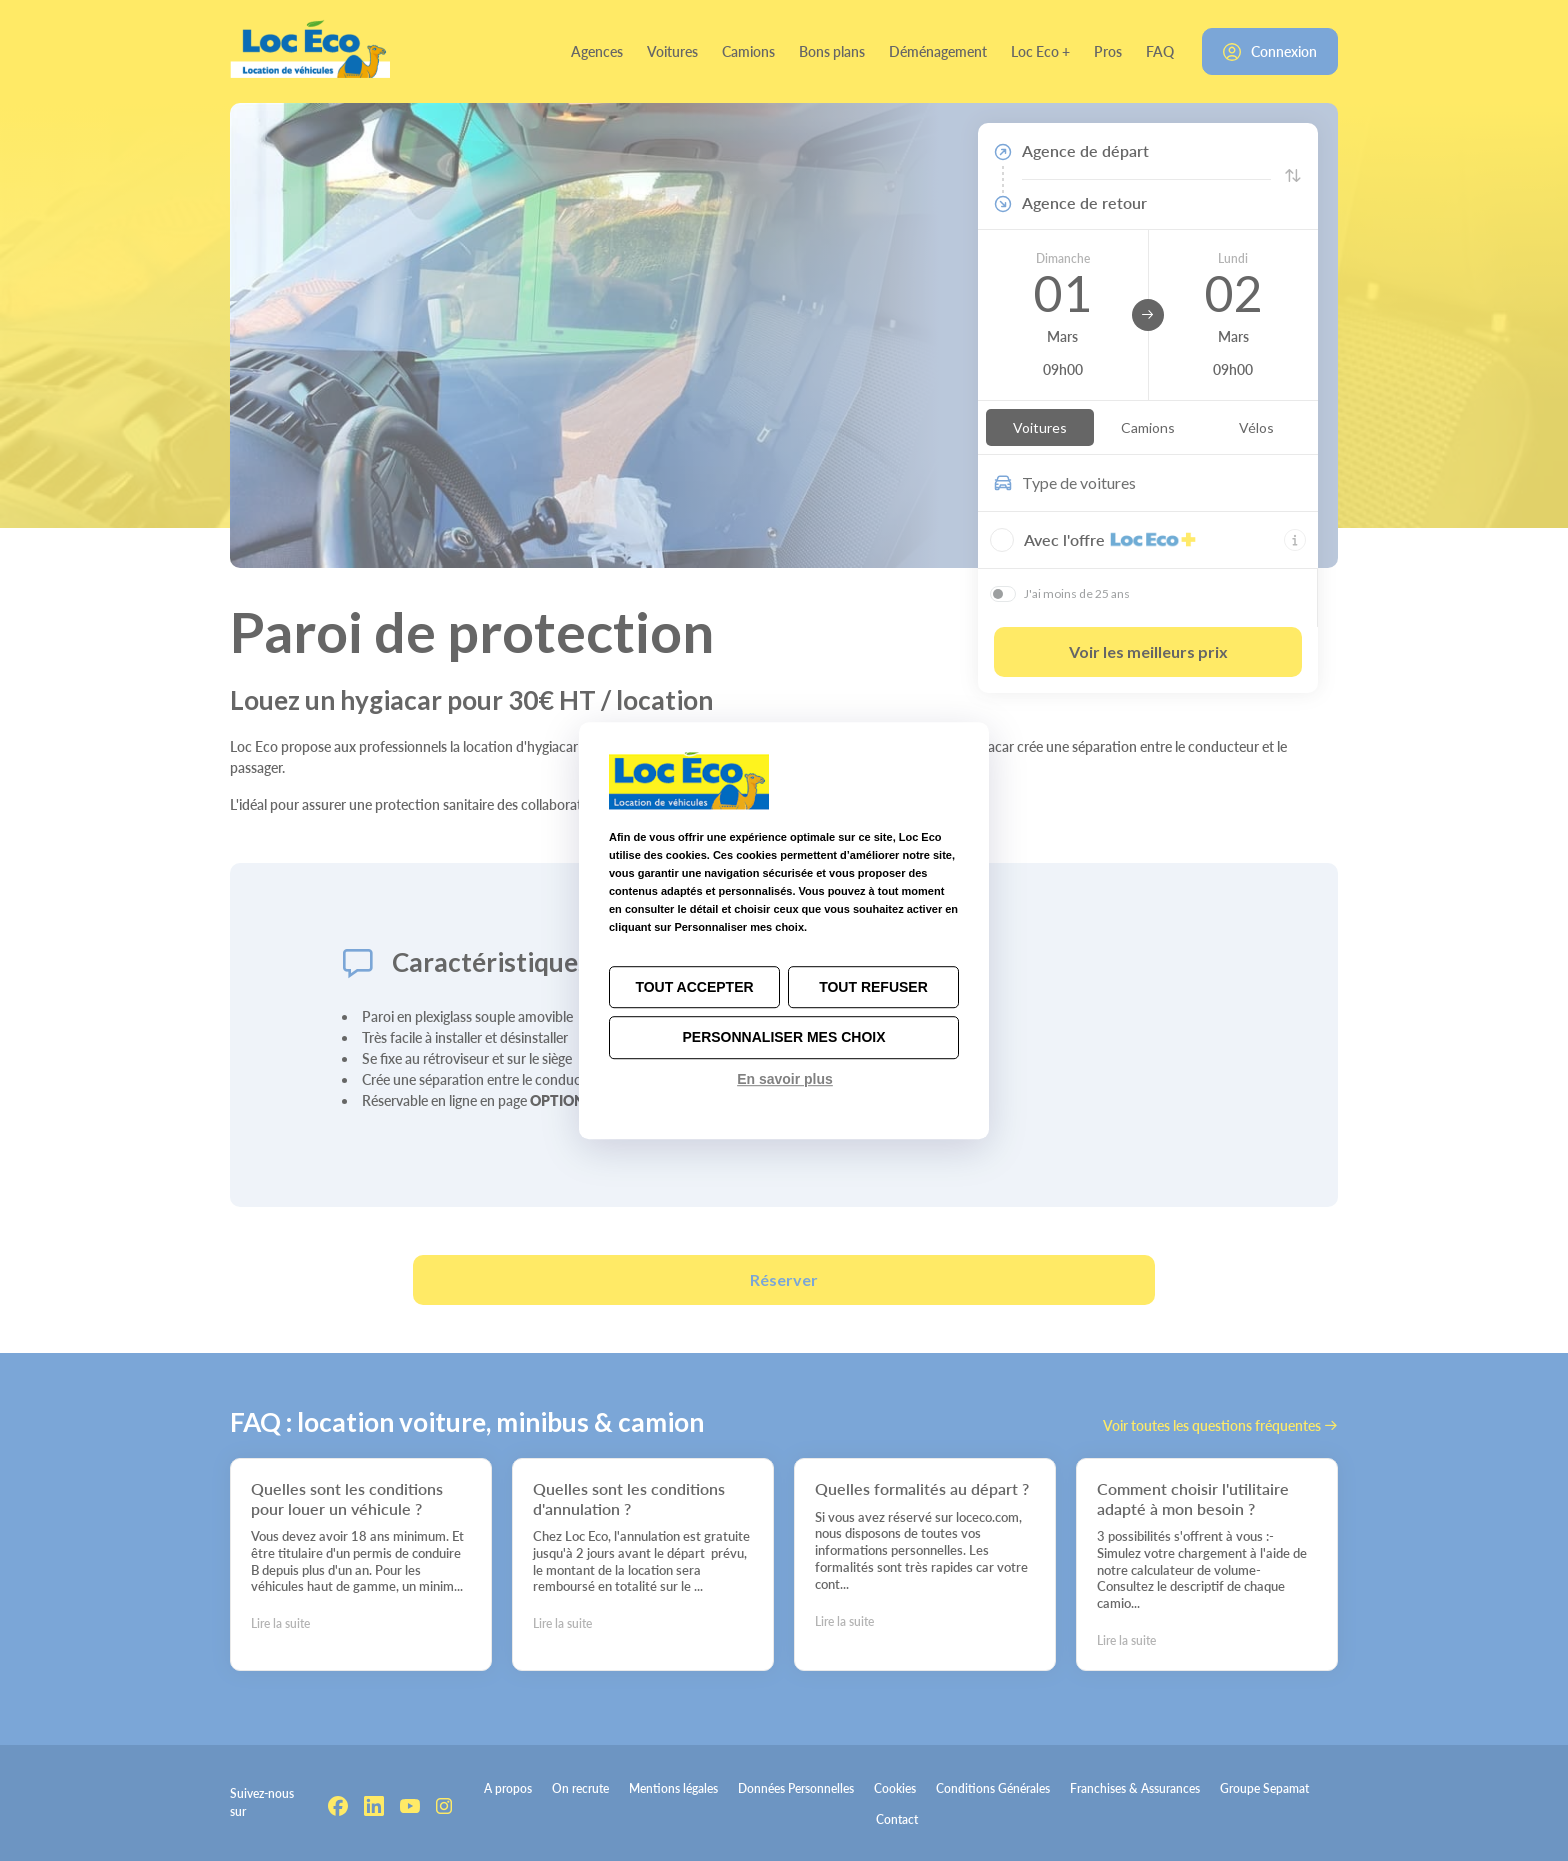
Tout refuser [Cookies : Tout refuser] (873, 987)
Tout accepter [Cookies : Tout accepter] (694, 987)
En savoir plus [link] (785, 1079)
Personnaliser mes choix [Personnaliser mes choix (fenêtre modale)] (783, 1038)
